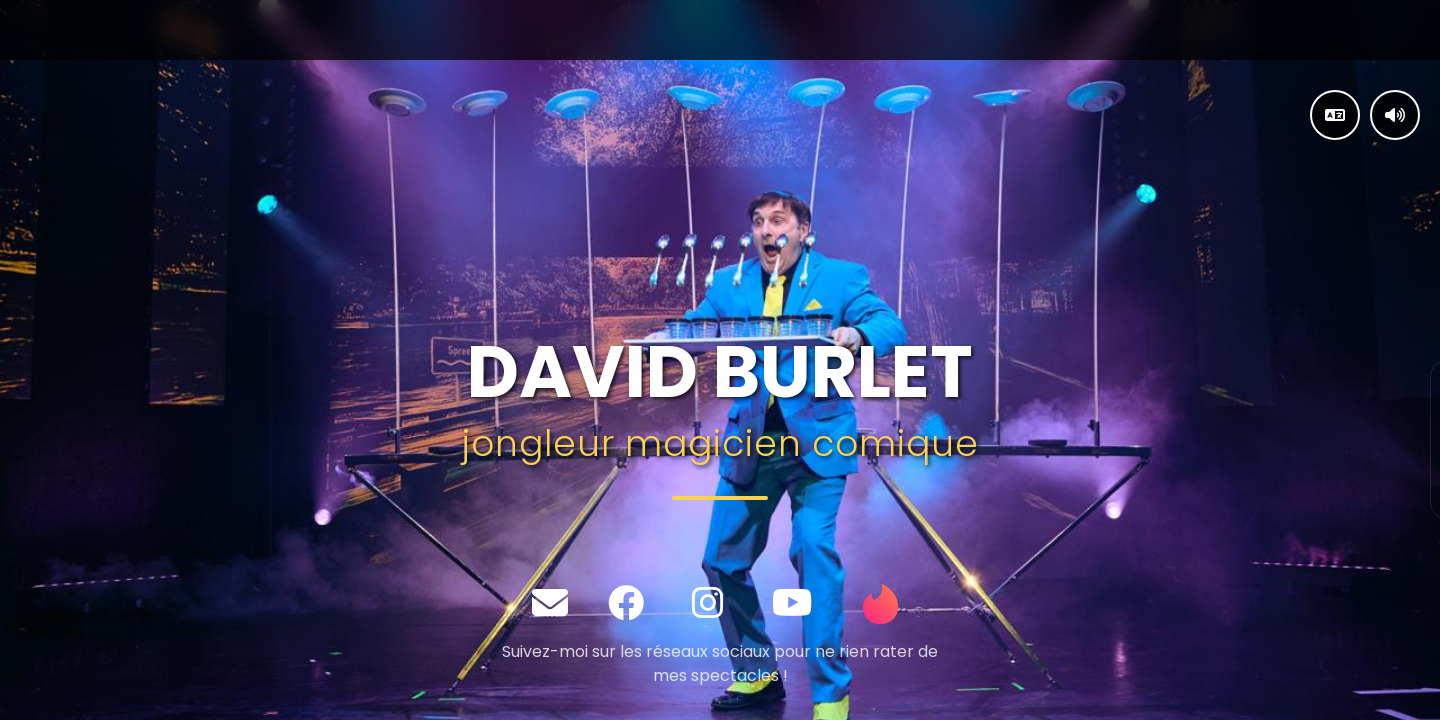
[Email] (550, 604)
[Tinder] (881, 604)
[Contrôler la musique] (1395, 115)
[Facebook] (626, 604)
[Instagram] (708, 604)
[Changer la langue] (1335, 115)
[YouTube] (792, 604)
